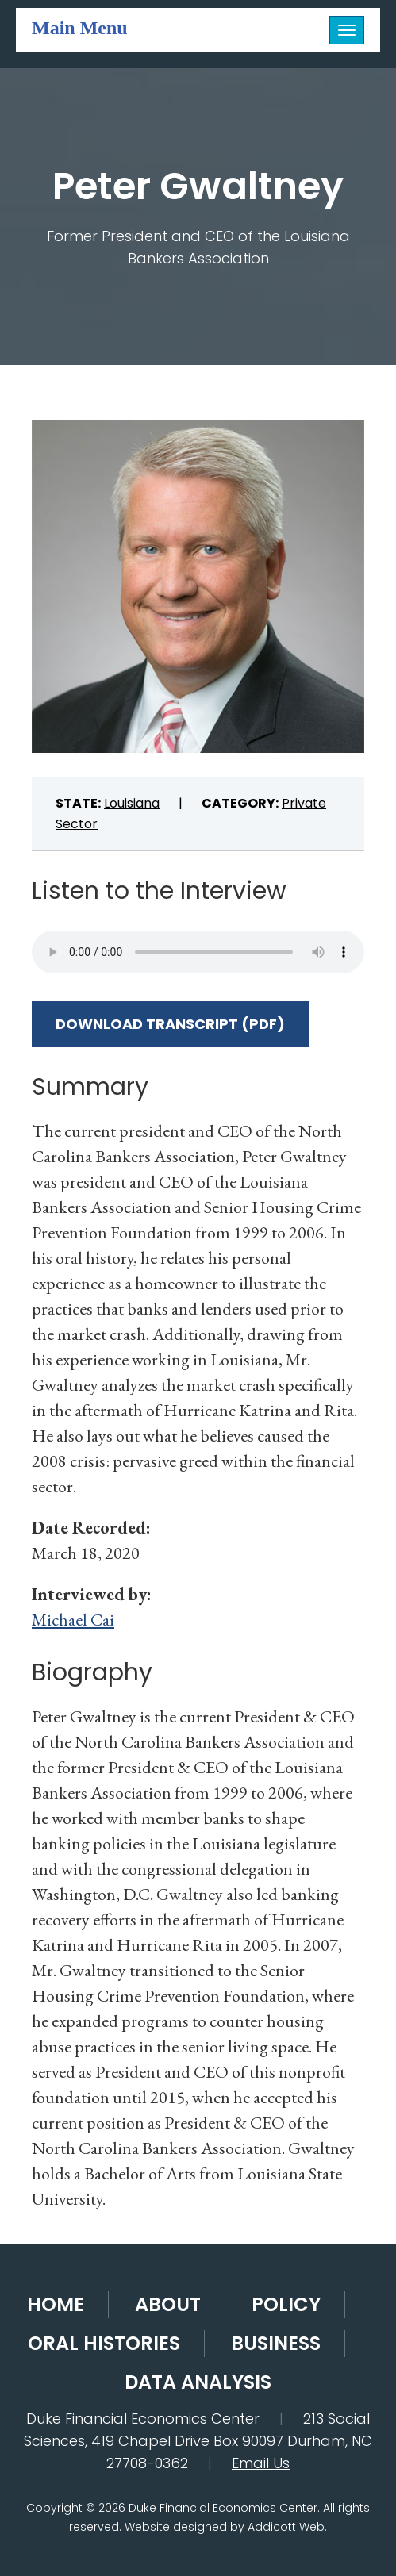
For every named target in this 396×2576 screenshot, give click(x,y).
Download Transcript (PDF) (170, 1024)
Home (55, 2304)
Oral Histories (104, 2343)
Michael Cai (73, 1619)
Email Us (261, 2463)
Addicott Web (286, 2527)
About (168, 2304)
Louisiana (132, 803)
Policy (286, 2304)
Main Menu (80, 26)
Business (276, 2343)
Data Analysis (198, 2382)
